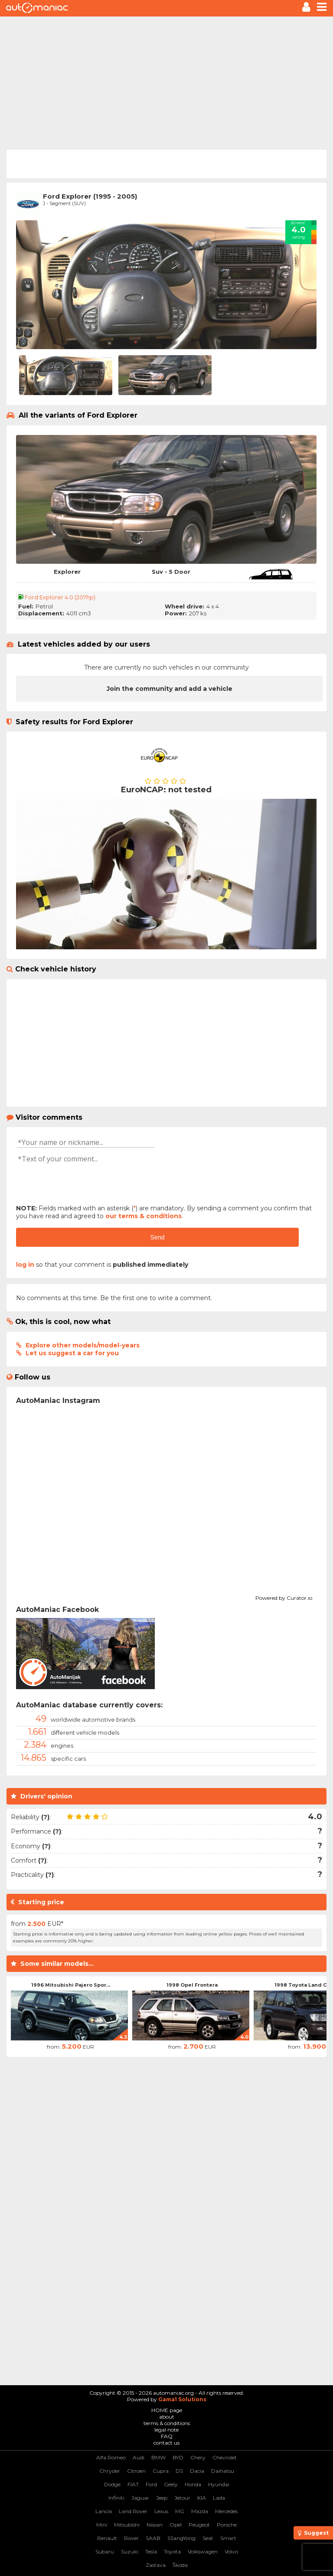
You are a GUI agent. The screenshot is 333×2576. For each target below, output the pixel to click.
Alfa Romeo (111, 2457)
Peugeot (199, 2524)
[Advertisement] (166, 81)
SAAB (153, 2538)
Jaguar (140, 2497)
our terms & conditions (143, 1216)
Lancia (103, 2511)
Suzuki (129, 2551)
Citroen (136, 2471)
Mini (101, 2524)
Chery (198, 2457)
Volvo (231, 2551)
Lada (219, 2497)
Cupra (161, 2471)
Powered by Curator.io (283, 1597)
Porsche (227, 2524)
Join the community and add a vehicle (169, 689)
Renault (107, 2538)
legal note (166, 2429)
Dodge (112, 2484)
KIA (201, 2497)
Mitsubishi (127, 2524)
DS (179, 2471)
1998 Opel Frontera (192, 1985)
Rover (131, 2538)
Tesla (151, 2551)
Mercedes (226, 2511)
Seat (207, 2538)
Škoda (180, 2565)
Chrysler (109, 2471)
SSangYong (181, 2538)
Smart (228, 2538)
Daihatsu (222, 2471)
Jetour (182, 2497)
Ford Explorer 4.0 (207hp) (60, 597)
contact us (166, 2442)
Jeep (161, 2497)
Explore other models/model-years (83, 1345)
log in (25, 1264)
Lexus (161, 2511)
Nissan (155, 2524)
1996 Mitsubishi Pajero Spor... (70, 1985)
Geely (171, 2484)
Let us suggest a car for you (72, 1353)
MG (179, 2511)
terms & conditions (167, 2423)
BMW (158, 2457)
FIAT (133, 2484)
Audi (138, 2457)
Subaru (104, 2551)
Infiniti (116, 2497)
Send (157, 1237)
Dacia (197, 2471)
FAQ (167, 2436)
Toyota (172, 2551)
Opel (176, 2524)
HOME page (166, 2410)
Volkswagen (203, 2551)
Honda (193, 2484)
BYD (178, 2457)
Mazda (199, 2511)
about (166, 2416)
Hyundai (218, 2484)
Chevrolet (224, 2457)
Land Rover (133, 2511)
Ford (151, 2484)
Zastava (156, 2565)
